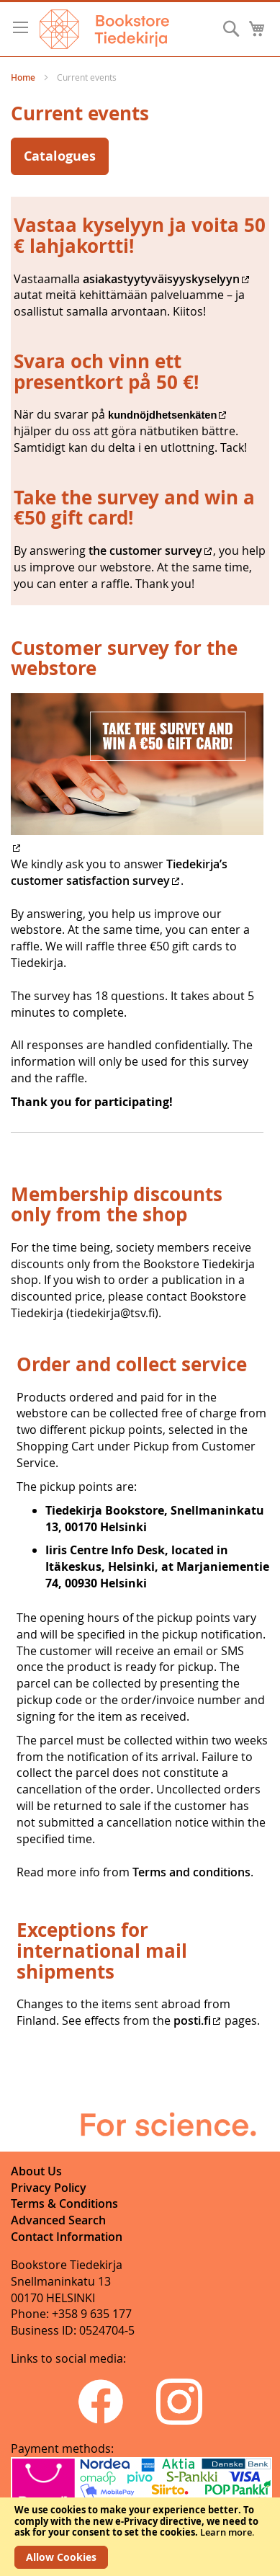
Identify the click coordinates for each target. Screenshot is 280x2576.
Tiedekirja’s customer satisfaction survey (119, 872)
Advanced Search (58, 2220)
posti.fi (192, 2020)
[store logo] (104, 29)
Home (24, 77)
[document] (140, 2537)
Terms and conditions (191, 1872)
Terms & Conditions (64, 2203)
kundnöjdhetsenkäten (162, 415)
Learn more (226, 2532)
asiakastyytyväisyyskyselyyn (161, 279)
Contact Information (66, 2237)
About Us (36, 2171)
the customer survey (144, 550)
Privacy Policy (48, 2188)
